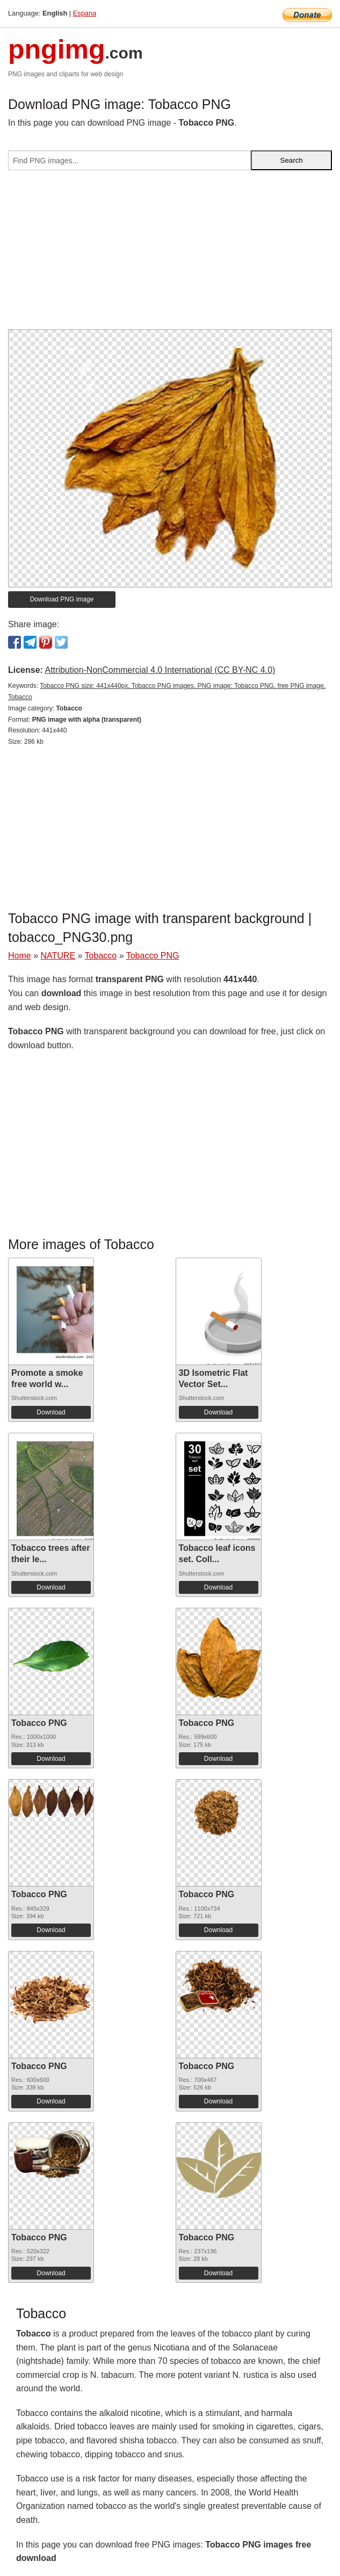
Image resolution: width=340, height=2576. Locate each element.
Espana (84, 13)
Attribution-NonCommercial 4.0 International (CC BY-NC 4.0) (160, 669)
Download (51, 1412)
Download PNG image (62, 599)
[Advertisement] (170, 254)
